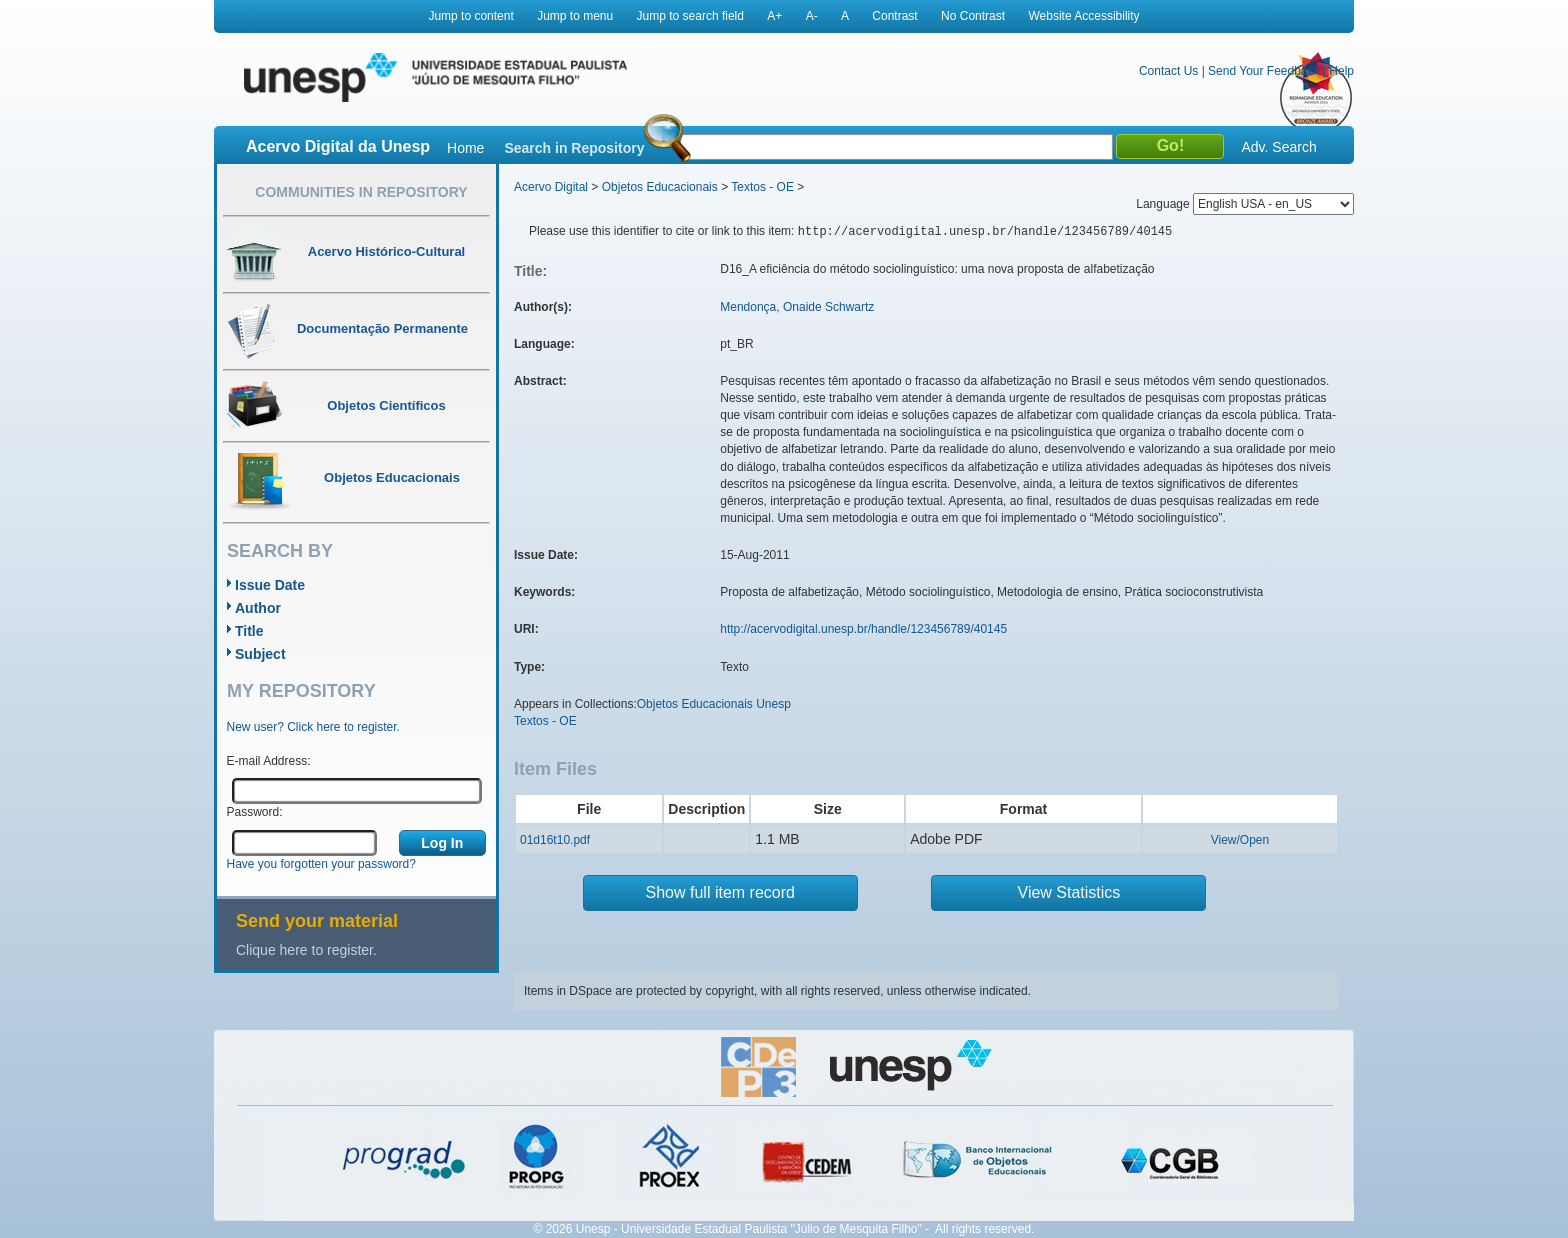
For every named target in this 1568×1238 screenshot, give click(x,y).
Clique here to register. (306, 950)
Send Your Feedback (1263, 71)
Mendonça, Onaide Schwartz (797, 307)
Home (465, 148)
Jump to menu (575, 16)
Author (258, 608)
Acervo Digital (551, 187)
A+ (774, 16)
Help (1341, 71)
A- (812, 16)
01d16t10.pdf (555, 840)
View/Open (1240, 840)
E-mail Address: (269, 761)
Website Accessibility (1083, 16)
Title (249, 631)
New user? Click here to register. (313, 727)
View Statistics (1069, 892)
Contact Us (1168, 71)
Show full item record (720, 892)
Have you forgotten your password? (321, 864)
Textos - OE (762, 187)
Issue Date (270, 585)
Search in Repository (574, 148)
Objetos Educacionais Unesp (714, 704)
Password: (255, 812)
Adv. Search (1278, 147)
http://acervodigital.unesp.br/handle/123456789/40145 (863, 629)
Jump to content (470, 16)
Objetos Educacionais (660, 187)
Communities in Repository (361, 192)
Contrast (894, 16)
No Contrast (973, 16)
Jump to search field (690, 16)
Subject (260, 654)
